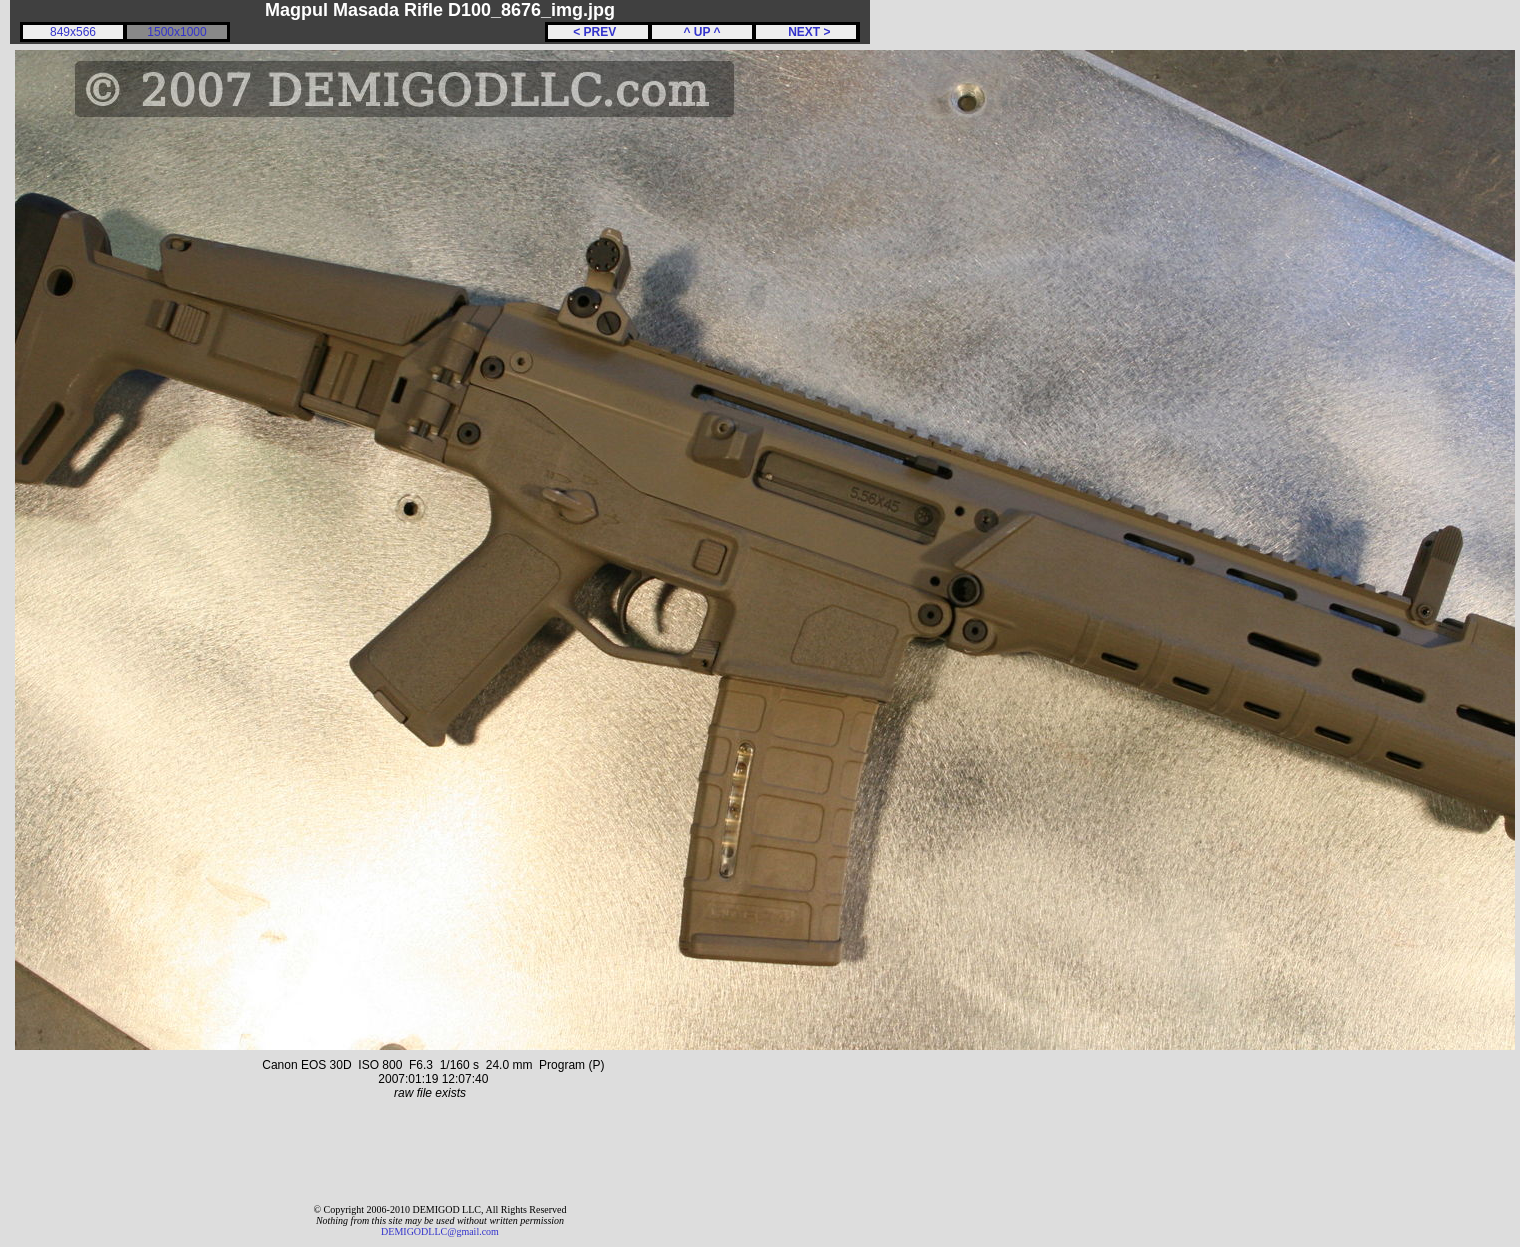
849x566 (73, 32)
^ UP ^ (701, 32)
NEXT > (805, 32)
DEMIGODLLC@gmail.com (440, 1231)
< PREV (598, 32)
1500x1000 (176, 32)
